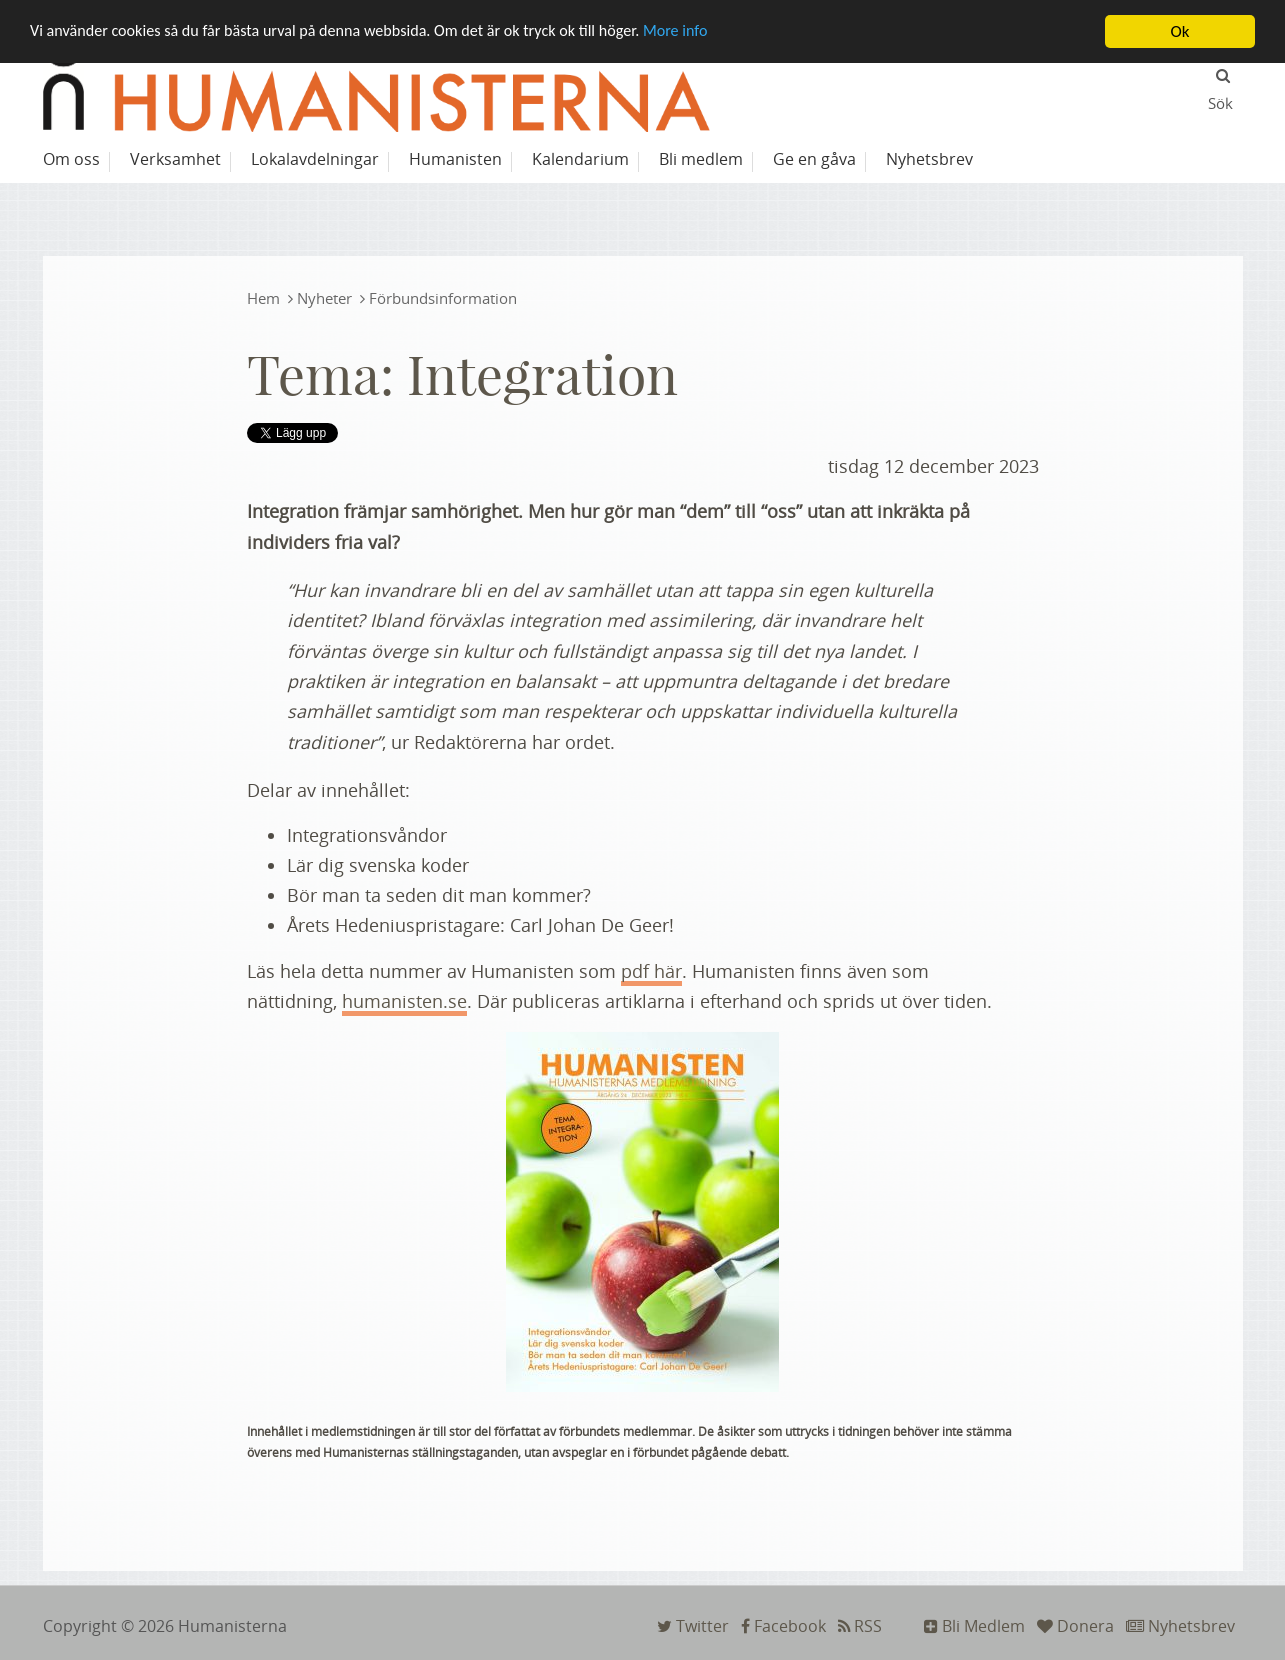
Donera (1075, 1626)
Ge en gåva (814, 159)
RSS (860, 1626)
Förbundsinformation (443, 298)
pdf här (651, 971)
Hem (263, 298)
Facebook (783, 1626)
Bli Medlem (974, 1626)
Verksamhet (175, 159)
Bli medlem (701, 159)
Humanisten (455, 159)
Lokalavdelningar (315, 159)
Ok (1180, 31)
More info (710, 32)
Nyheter (324, 298)
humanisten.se (404, 1001)
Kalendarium (580, 159)
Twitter (693, 1626)
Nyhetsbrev (1180, 1626)
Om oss (71, 159)
